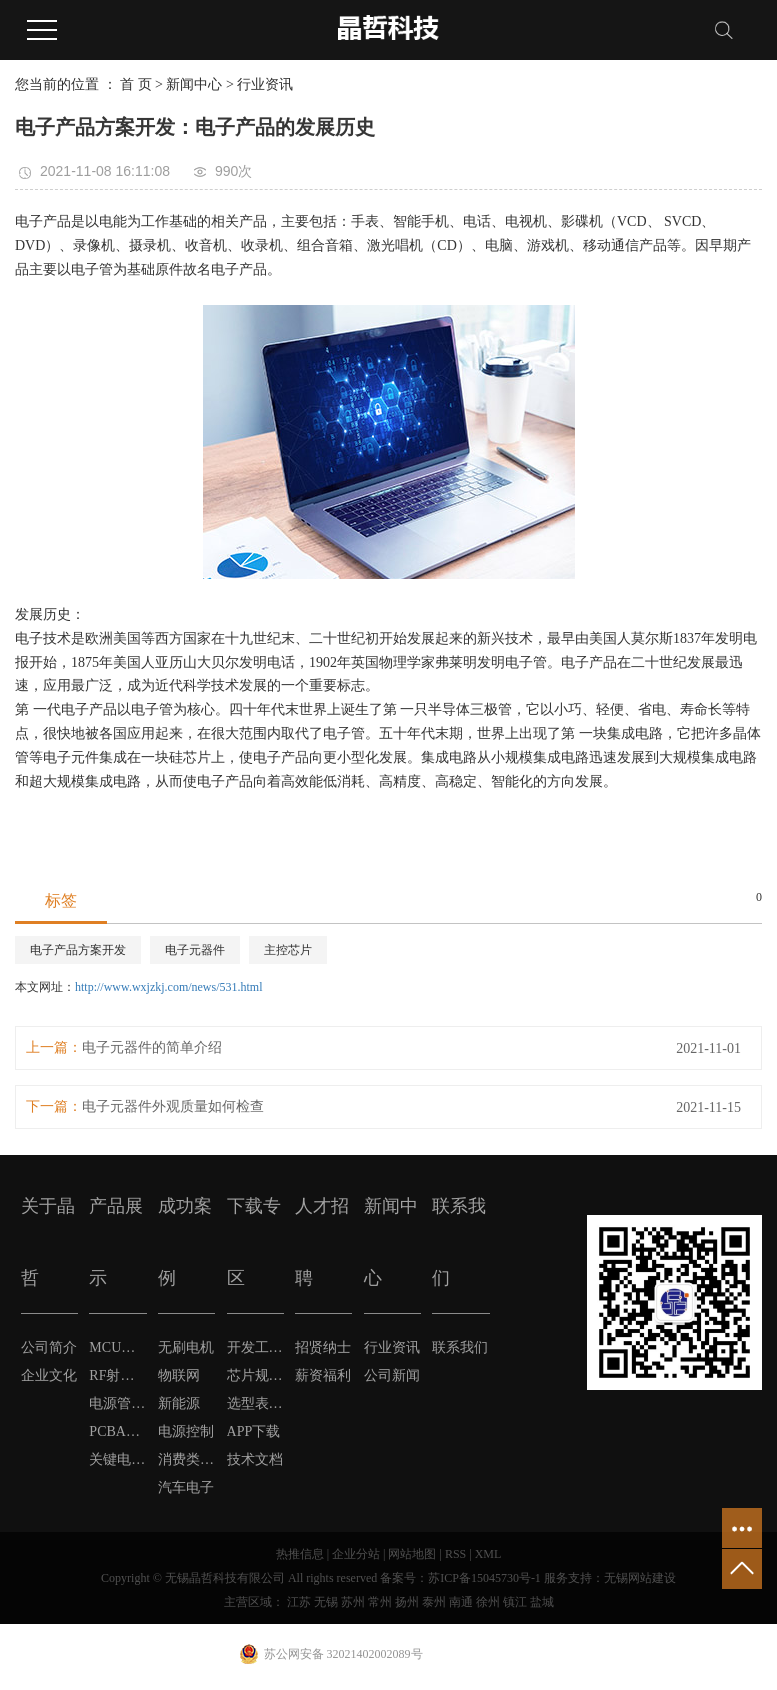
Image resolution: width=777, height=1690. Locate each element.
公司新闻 (392, 1375)
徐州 (488, 1602)
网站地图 (412, 1554)
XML (488, 1554)
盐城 (542, 1602)
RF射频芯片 (117, 1375)
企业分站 (356, 1554)
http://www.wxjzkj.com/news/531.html (169, 987)
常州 (380, 1602)
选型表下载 (255, 1403)
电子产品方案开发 (78, 950)
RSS (455, 1554)
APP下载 (254, 1431)
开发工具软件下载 (255, 1347)
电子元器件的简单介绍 (152, 1047)
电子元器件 (195, 950)
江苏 (299, 1602)
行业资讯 (265, 84)
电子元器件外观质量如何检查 (173, 1106)
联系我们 (460, 1347)
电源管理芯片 (117, 1403)
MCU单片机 (117, 1347)
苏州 (353, 1602)
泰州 (434, 1602)
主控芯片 (288, 950)
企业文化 (49, 1375)
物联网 (179, 1375)
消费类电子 (186, 1459)
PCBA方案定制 (117, 1431)
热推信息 (300, 1554)
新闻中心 (194, 84)
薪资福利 (323, 1375)
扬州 (407, 1602)
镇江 (515, 1602)
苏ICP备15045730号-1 (484, 1578)
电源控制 (186, 1431)
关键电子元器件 (117, 1459)
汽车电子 (186, 1487)
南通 (461, 1602)
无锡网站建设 (640, 1578)
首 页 (136, 84)
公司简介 (49, 1347)
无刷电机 (186, 1347)
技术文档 (255, 1459)
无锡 (326, 1602)
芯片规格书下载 (255, 1375)
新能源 (179, 1403)
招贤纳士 (323, 1347)
